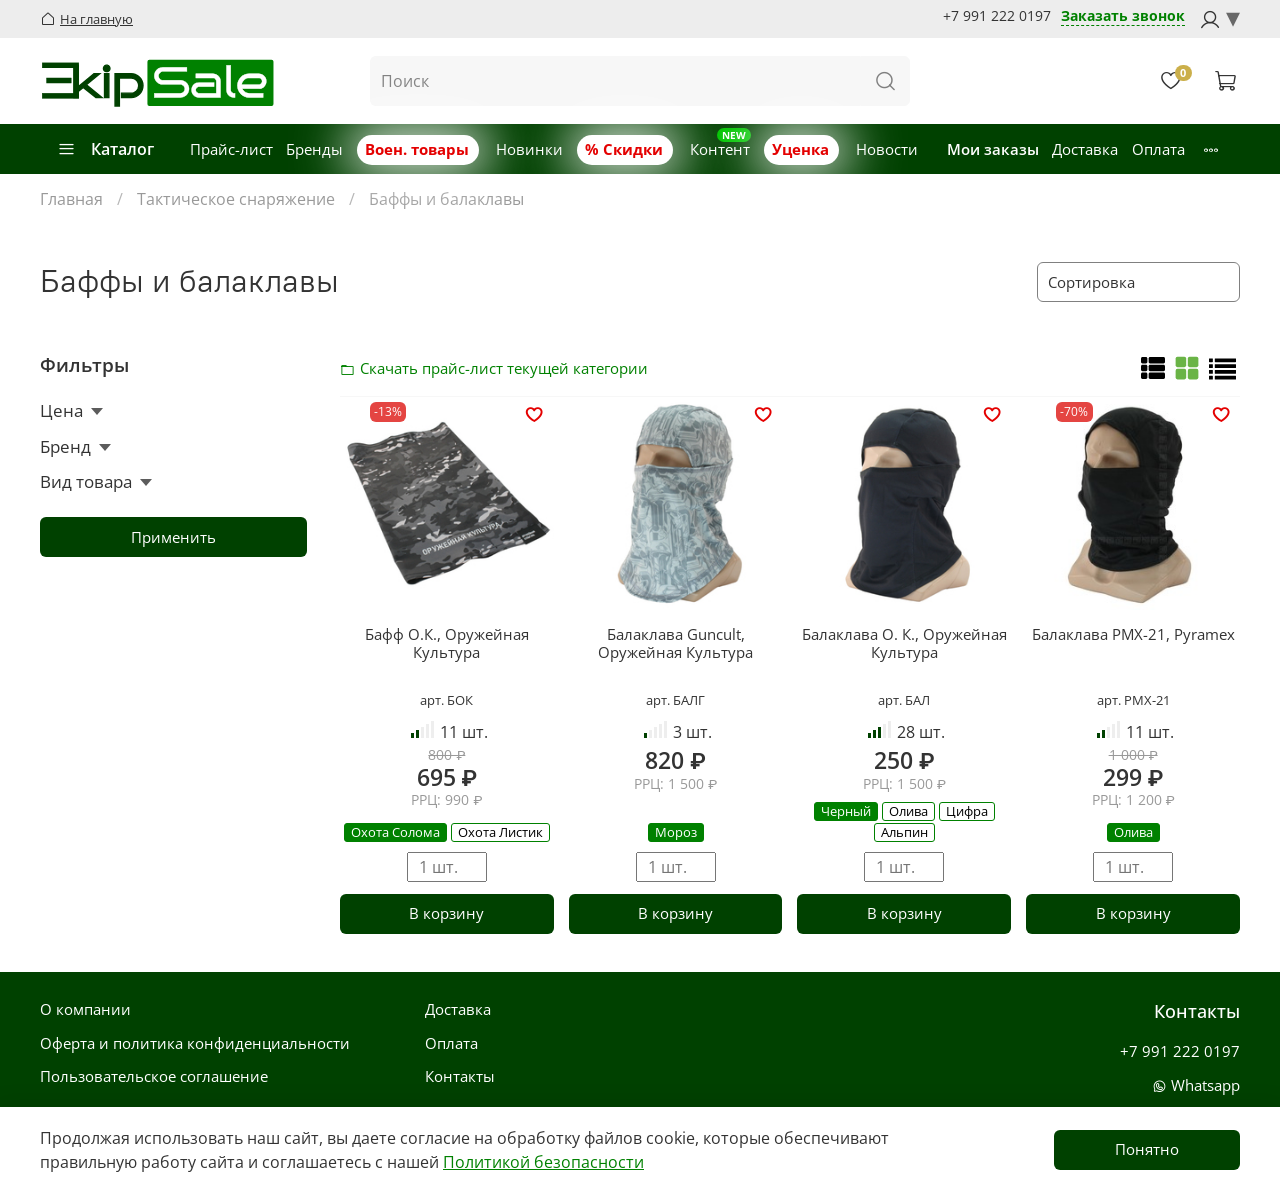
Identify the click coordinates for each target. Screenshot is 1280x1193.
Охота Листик (500, 832)
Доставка (1085, 149)
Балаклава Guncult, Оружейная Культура (675, 643)
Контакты (460, 1076)
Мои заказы (993, 149)
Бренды (314, 149)
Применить (173, 537)
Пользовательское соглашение (154, 1076)
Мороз (676, 832)
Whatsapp (1196, 1085)
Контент (720, 149)
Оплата (1158, 149)
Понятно (1147, 1149)
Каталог (105, 149)
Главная (71, 199)
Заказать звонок (1123, 16)
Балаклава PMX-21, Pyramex (1133, 634)
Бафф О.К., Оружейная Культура (447, 643)
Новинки (529, 149)
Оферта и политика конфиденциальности (195, 1043)
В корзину (446, 913)
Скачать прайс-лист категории (353, 368)
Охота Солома (395, 832)
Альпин (904, 832)
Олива (908, 811)
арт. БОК (446, 700)
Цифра (967, 811)
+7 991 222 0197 (997, 16)
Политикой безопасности (543, 1162)
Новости (887, 149)
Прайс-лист (231, 149)
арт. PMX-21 (1133, 700)
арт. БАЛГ (675, 700)
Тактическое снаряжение (236, 199)
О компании (85, 1009)
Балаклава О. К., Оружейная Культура (904, 643)
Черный (846, 811)
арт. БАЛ (904, 700)
